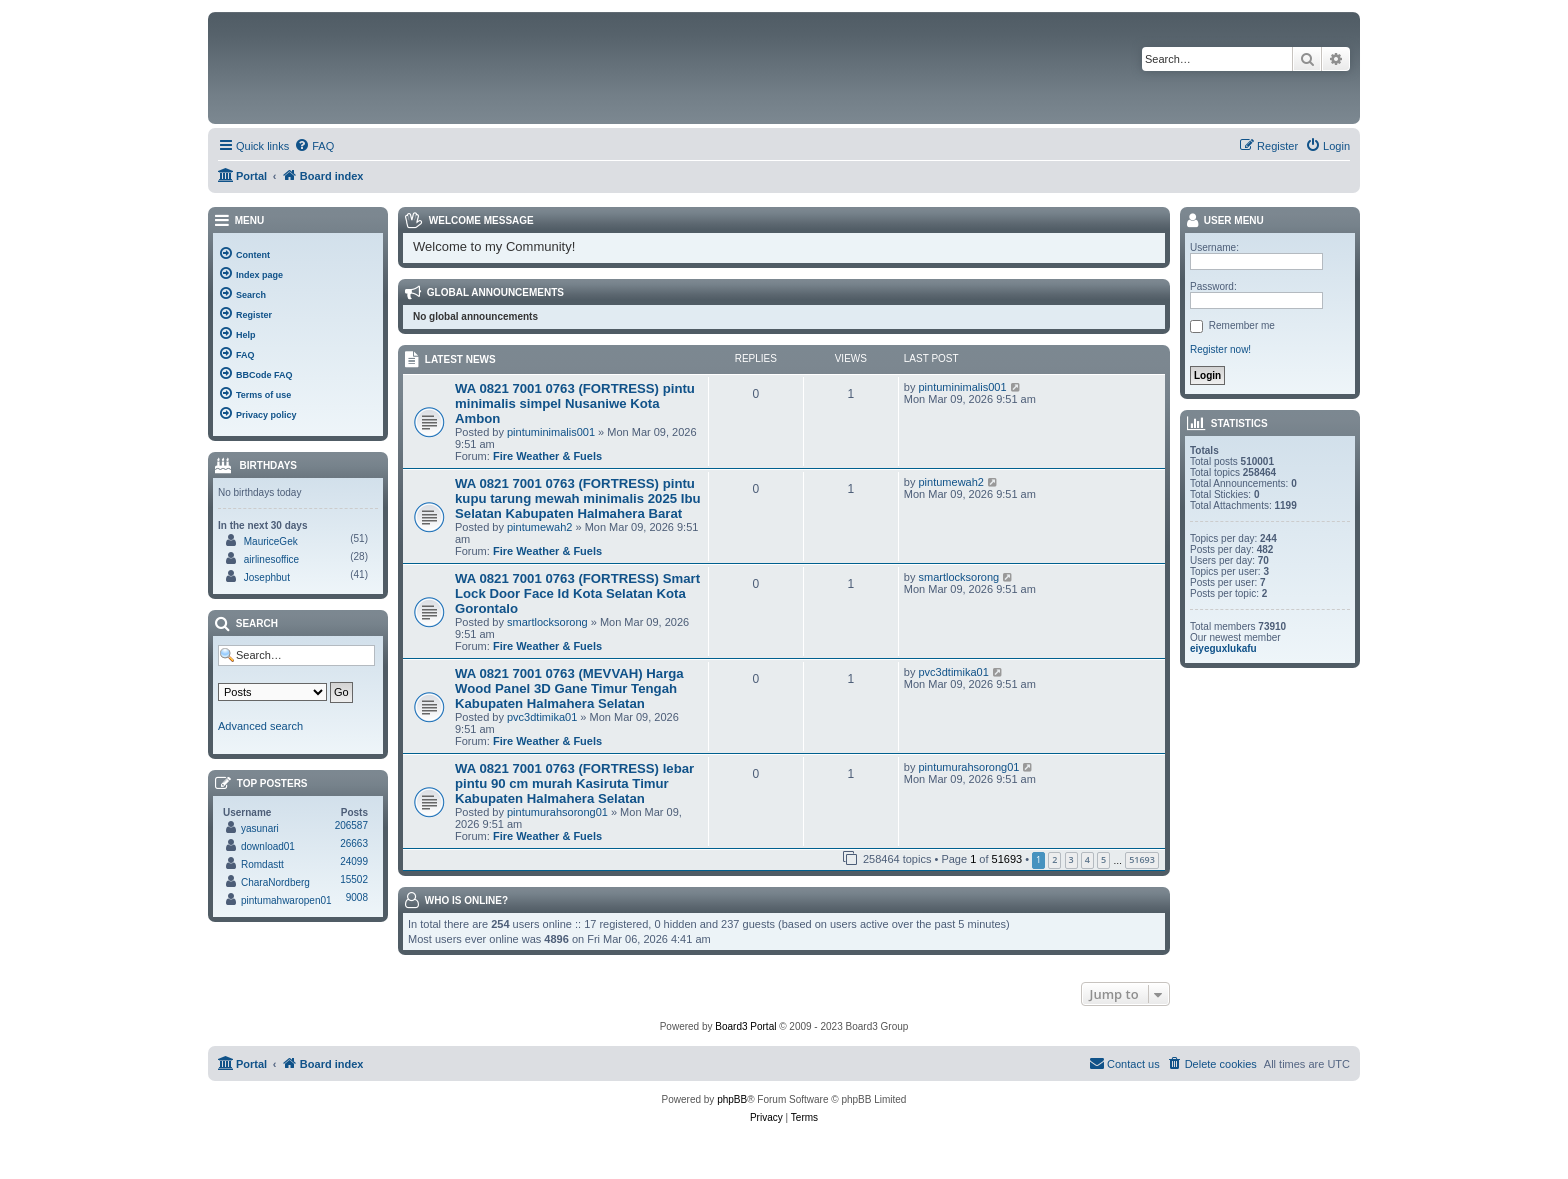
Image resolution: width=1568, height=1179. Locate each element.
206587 (351, 825)
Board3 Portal (745, 1026)
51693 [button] (1142, 859)
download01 (268, 846)
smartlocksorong (547, 622)
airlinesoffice (271, 559)
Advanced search (260, 726)
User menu (1224, 221)
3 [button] (1071, 859)
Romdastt (262, 864)
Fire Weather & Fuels (547, 456)
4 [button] (1087, 859)
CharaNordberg (275, 882)
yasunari (260, 828)
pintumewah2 (539, 527)
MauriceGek (271, 541)
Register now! (1220, 349)
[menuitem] (314, 146)
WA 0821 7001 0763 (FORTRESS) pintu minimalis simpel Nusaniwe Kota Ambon (575, 403)
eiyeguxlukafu (1223, 648)
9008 (357, 897)
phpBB (732, 1099)
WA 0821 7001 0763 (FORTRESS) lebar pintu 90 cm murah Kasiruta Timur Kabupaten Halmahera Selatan (574, 783)
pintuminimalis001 (551, 432)
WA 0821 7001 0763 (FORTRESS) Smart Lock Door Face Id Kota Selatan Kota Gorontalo (577, 593)
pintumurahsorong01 (557, 812)
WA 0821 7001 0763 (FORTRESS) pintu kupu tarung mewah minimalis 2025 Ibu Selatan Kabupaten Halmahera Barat (578, 498)
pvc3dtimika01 (542, 717)
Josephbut (267, 577)
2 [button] (1054, 859)
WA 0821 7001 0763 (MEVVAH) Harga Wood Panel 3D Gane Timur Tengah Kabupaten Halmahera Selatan (569, 688)
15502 (354, 879)
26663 (354, 843)
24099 (354, 861)
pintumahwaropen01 (286, 900)
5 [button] (1103, 859)
